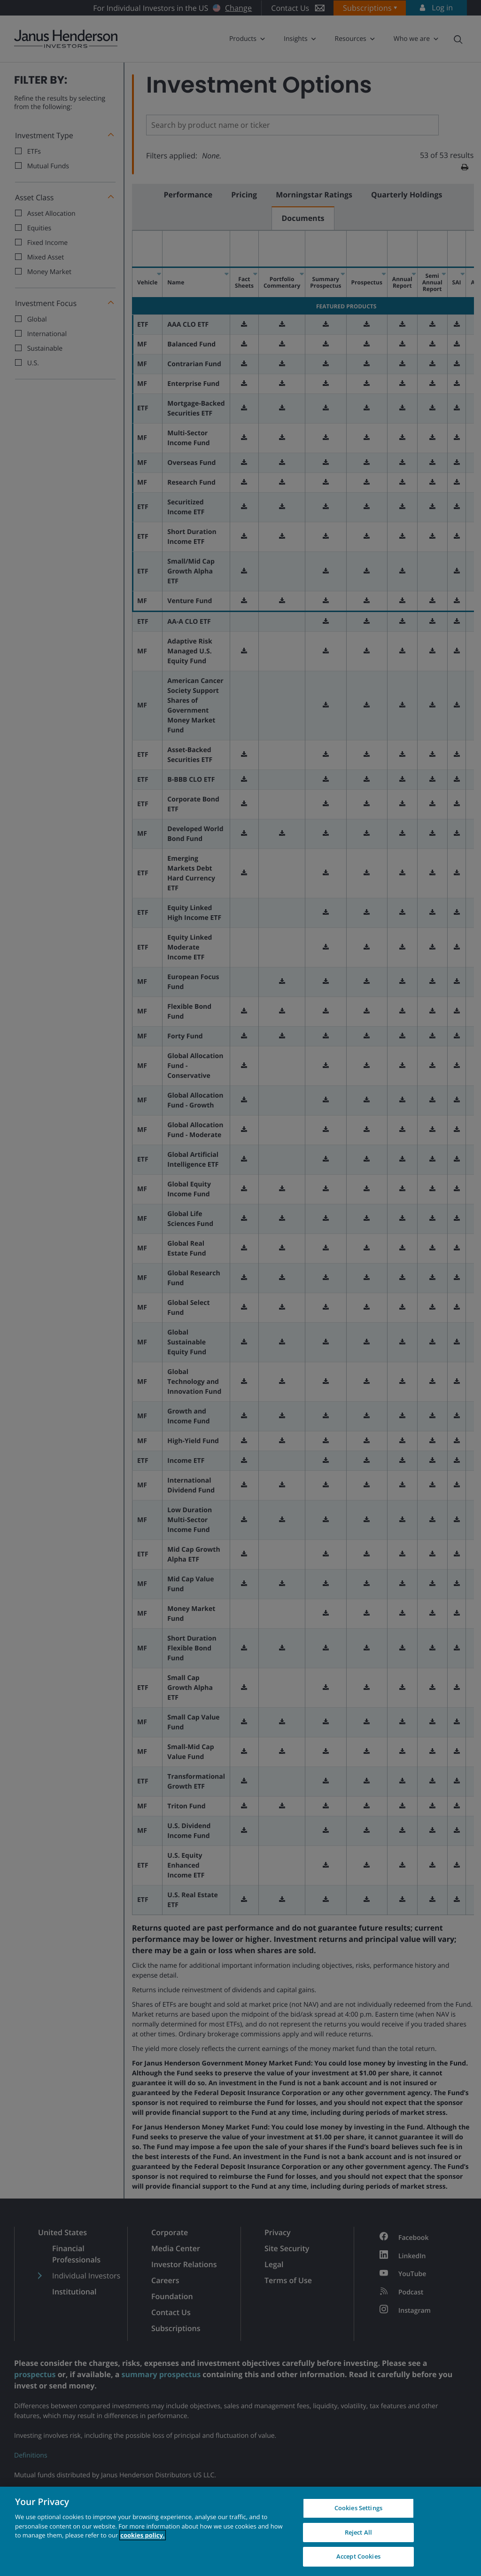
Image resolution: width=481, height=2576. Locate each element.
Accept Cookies (358, 2556)
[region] (240, 2531)
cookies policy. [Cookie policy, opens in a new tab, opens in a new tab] (142, 2535)
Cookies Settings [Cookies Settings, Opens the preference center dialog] (358, 2508)
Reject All (358, 2532)
